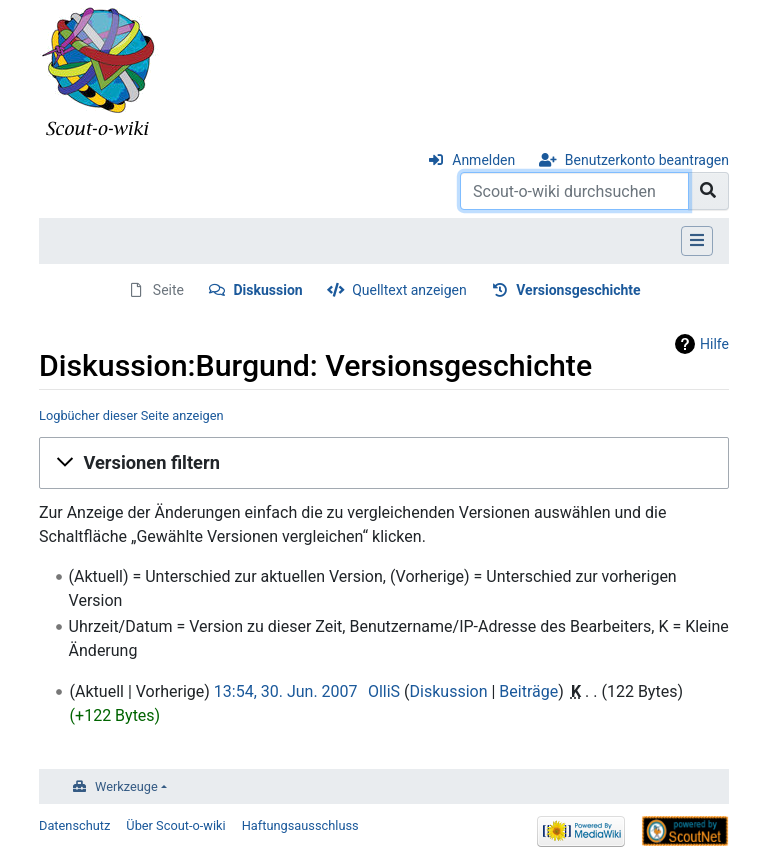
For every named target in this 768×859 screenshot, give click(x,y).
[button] (384, 463)
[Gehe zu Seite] (708, 191)
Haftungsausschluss (300, 825)
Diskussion (267, 290)
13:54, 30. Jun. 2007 (286, 691)
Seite (168, 290)
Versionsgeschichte (578, 290)
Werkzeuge (126, 786)
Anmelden (483, 160)
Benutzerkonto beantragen (647, 160)
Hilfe (714, 344)
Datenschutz (74, 825)
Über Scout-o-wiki (175, 825)
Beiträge (528, 691)
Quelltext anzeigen (409, 290)
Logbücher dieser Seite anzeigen (131, 415)
